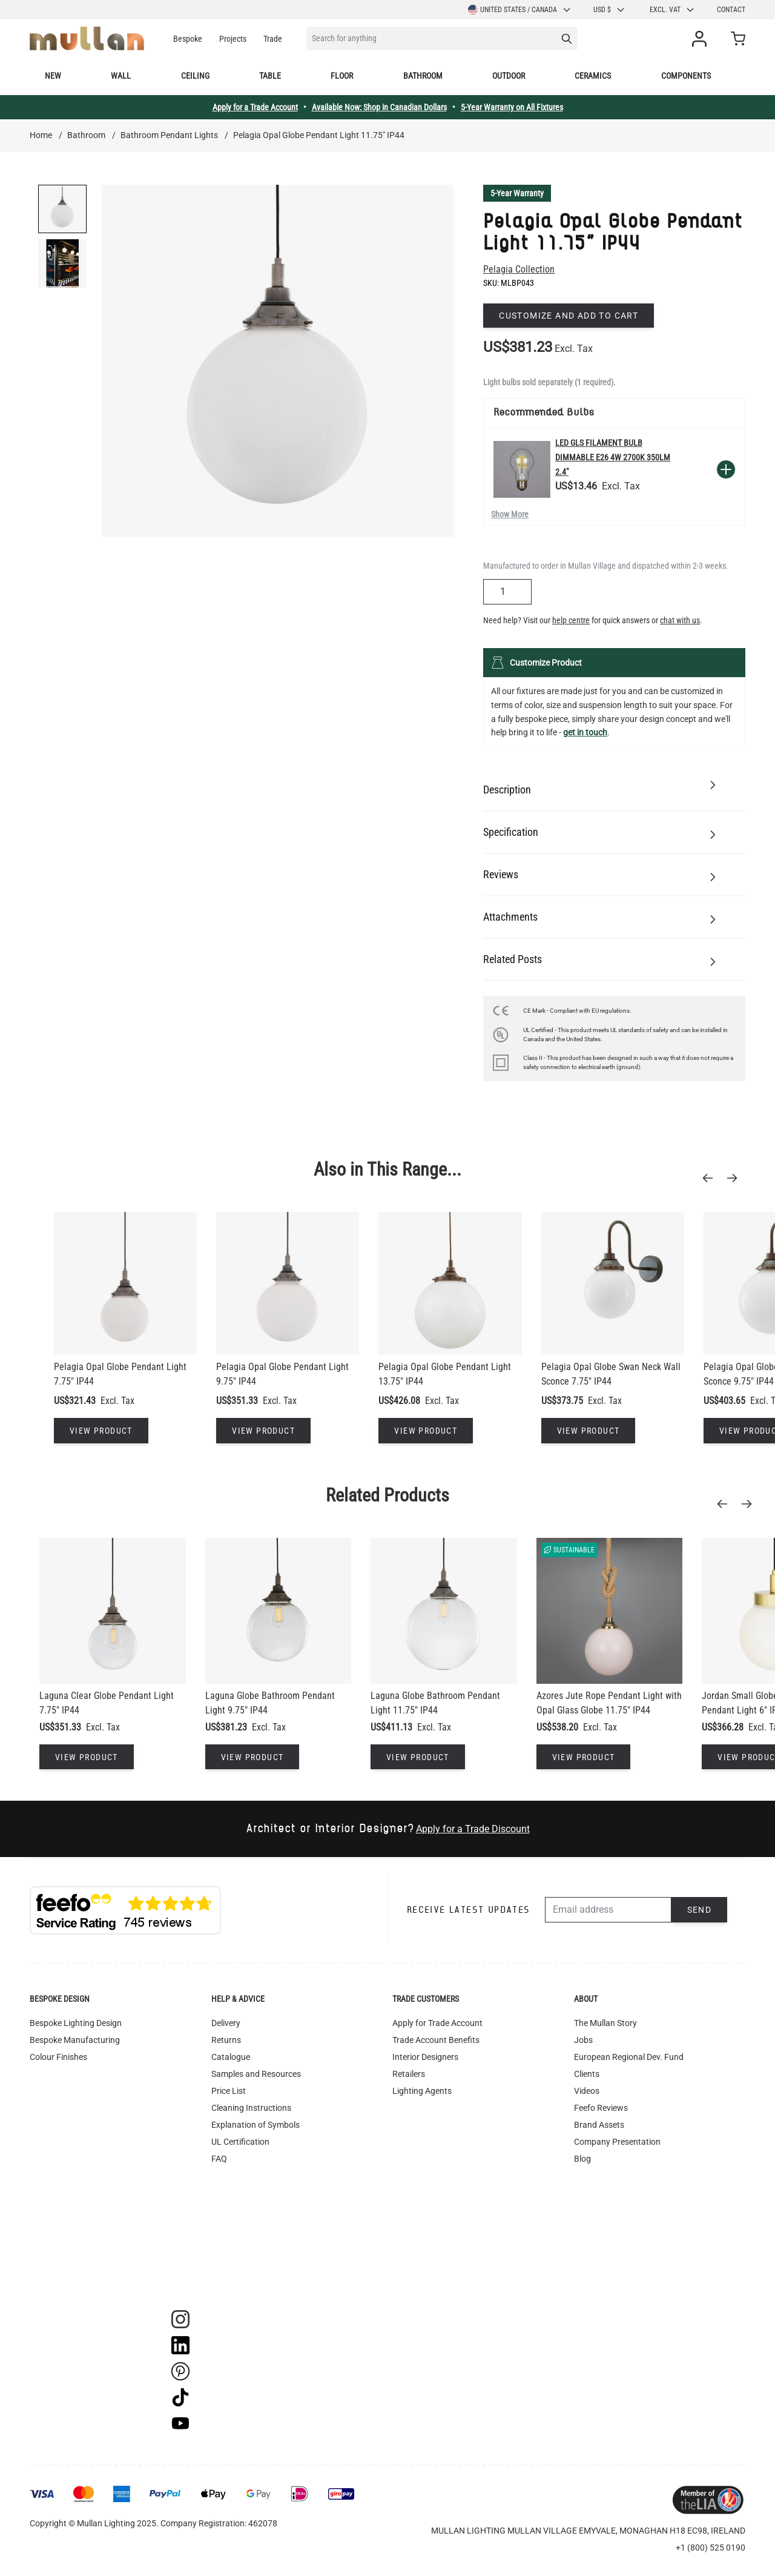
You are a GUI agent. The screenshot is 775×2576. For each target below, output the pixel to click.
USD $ (609, 10)
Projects (232, 39)
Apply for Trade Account (437, 2023)
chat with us (680, 620)
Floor (342, 76)
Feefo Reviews (601, 2108)
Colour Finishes (58, 2057)
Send (699, 1910)
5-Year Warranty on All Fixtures (512, 107)
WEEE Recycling (241, 2243)
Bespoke (187, 39)
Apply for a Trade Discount (473, 1829)
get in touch (585, 732)
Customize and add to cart (568, 315)
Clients (586, 2074)
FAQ (219, 2159)
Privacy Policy (237, 2226)
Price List (228, 2091)
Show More (510, 514)
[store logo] (87, 38)
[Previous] (711, 1178)
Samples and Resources (256, 2074)
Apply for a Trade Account (255, 107)
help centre (571, 620)
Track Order (233, 2277)
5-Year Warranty (517, 193)
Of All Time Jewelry (609, 2175)
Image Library (237, 2260)
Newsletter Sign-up (609, 2209)
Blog (582, 2159)
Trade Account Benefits (436, 2040)
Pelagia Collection (519, 269)
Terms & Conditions (247, 2175)
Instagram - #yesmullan (255, 2209)
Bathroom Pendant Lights (169, 135)
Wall (121, 76)
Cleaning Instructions (251, 2108)
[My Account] (702, 38)
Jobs (583, 2040)
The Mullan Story (605, 2023)
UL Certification (240, 2142)
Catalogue (230, 2057)
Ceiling (195, 76)
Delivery (225, 2023)
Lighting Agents (422, 2091)
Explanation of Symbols (255, 2125)
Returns (226, 2040)
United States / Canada (520, 10)
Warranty (228, 2192)
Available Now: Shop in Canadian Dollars (379, 107)
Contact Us (595, 2192)
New (53, 76)
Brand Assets (599, 2125)
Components (686, 76)
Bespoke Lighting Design (76, 2023)
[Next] (735, 1178)
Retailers (408, 2074)
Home (41, 135)
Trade (272, 39)
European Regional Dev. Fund (629, 2057)
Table (270, 76)
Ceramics (593, 76)
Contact (731, 9)
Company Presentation (617, 2142)
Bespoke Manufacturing (75, 2040)
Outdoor (508, 76)
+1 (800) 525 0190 (710, 2547)
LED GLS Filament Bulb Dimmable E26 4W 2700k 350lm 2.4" (612, 457)
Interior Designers (425, 2057)
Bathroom (423, 76)
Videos (586, 2091)
